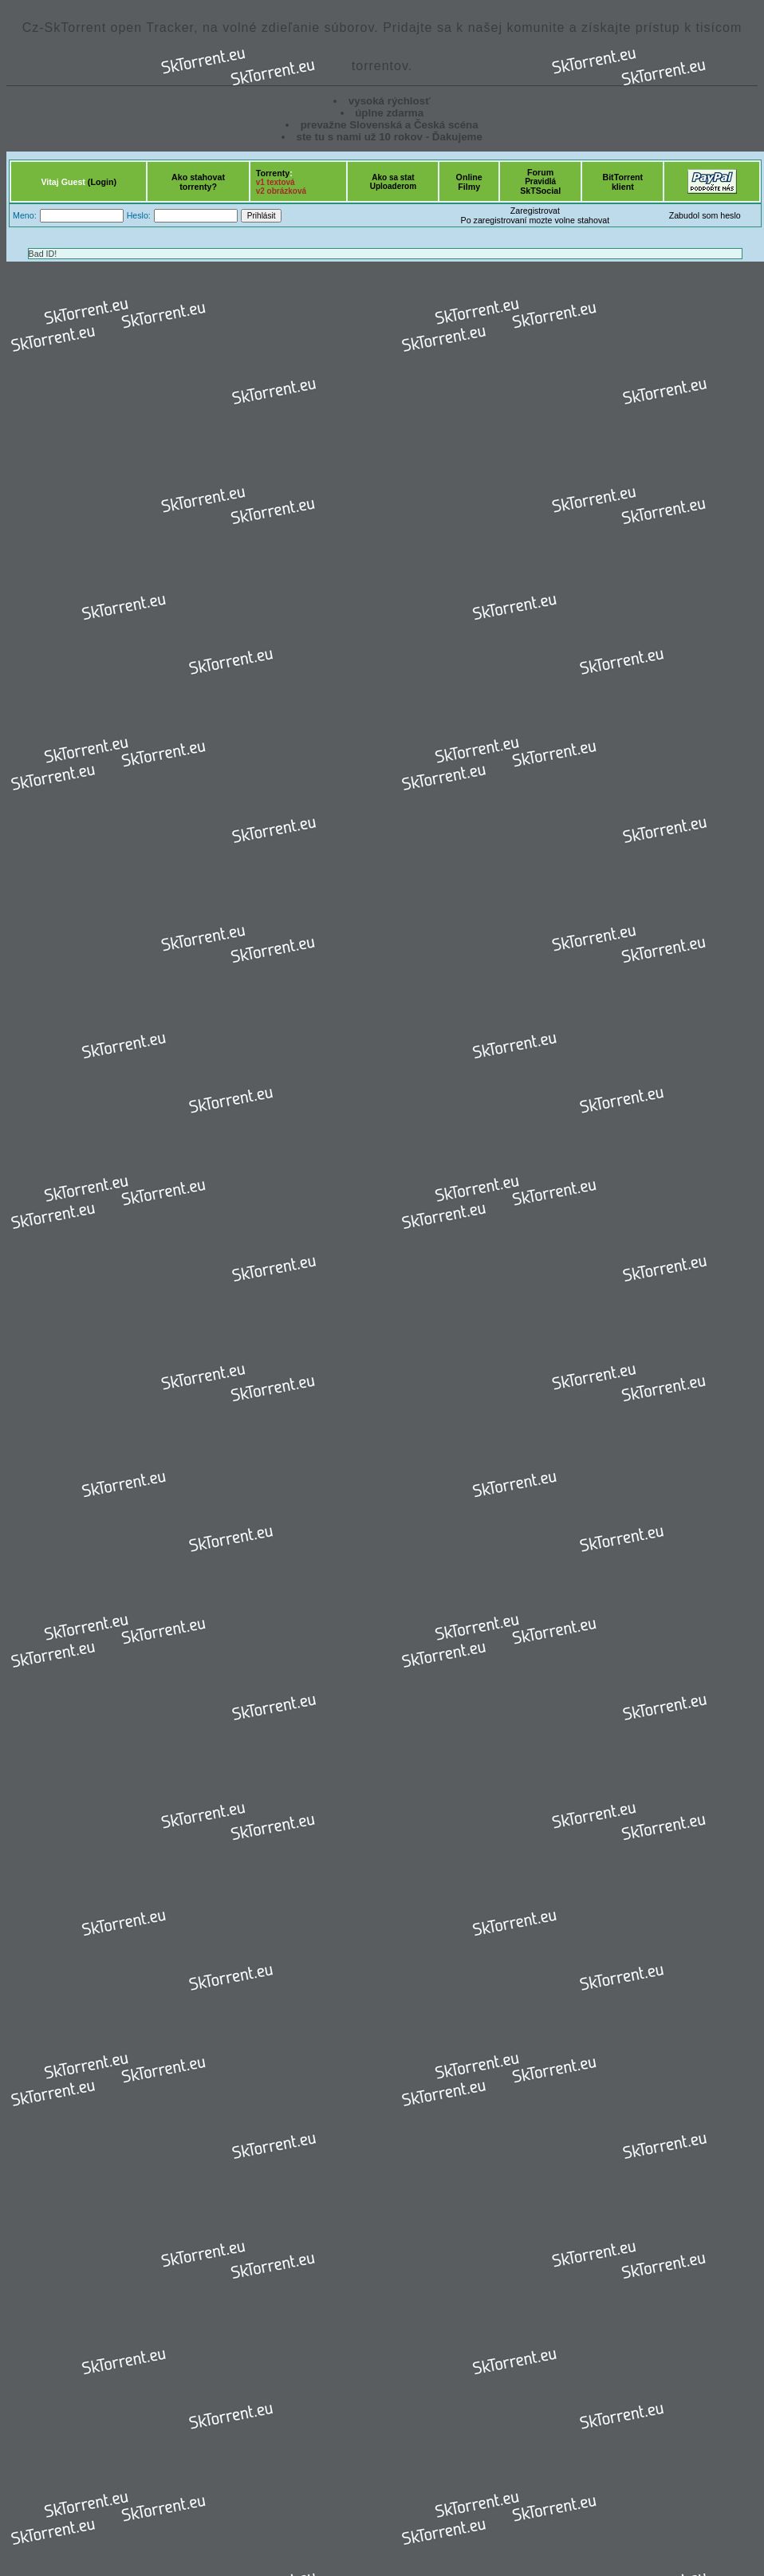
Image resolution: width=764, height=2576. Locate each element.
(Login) (102, 182)
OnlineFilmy (469, 181)
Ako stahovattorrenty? (198, 181)
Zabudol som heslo (705, 215)
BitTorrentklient (622, 181)
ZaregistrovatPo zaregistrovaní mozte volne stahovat (535, 215)
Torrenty (272, 173)
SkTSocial (540, 190)
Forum (540, 172)
